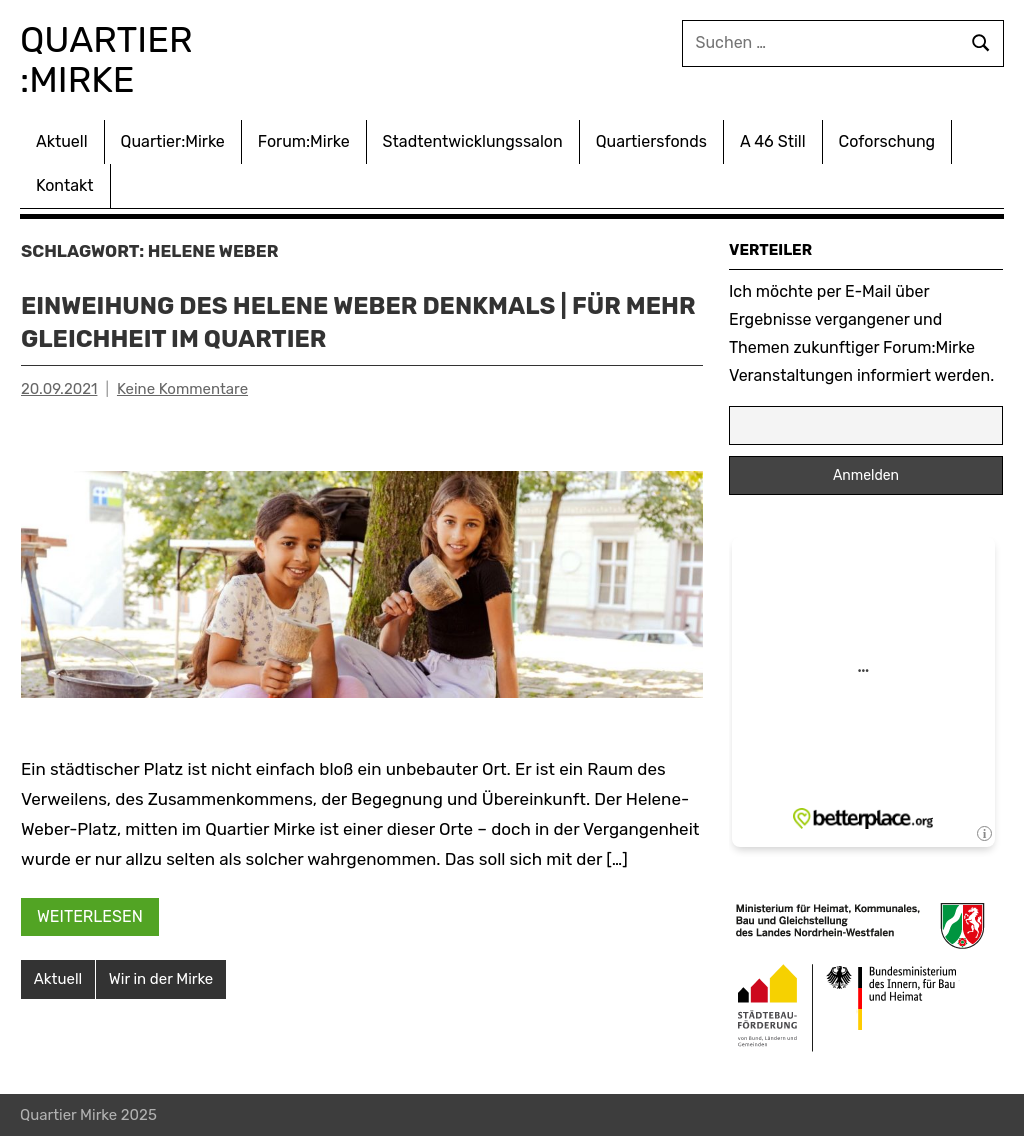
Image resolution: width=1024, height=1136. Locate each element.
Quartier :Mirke (110, 59)
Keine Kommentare (182, 389)
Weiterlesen (90, 916)
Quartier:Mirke (173, 141)
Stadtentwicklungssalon (473, 141)
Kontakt (65, 185)
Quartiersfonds (651, 141)
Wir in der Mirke (161, 979)
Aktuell (62, 141)
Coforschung (887, 141)
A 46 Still (773, 141)
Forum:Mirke (304, 141)
